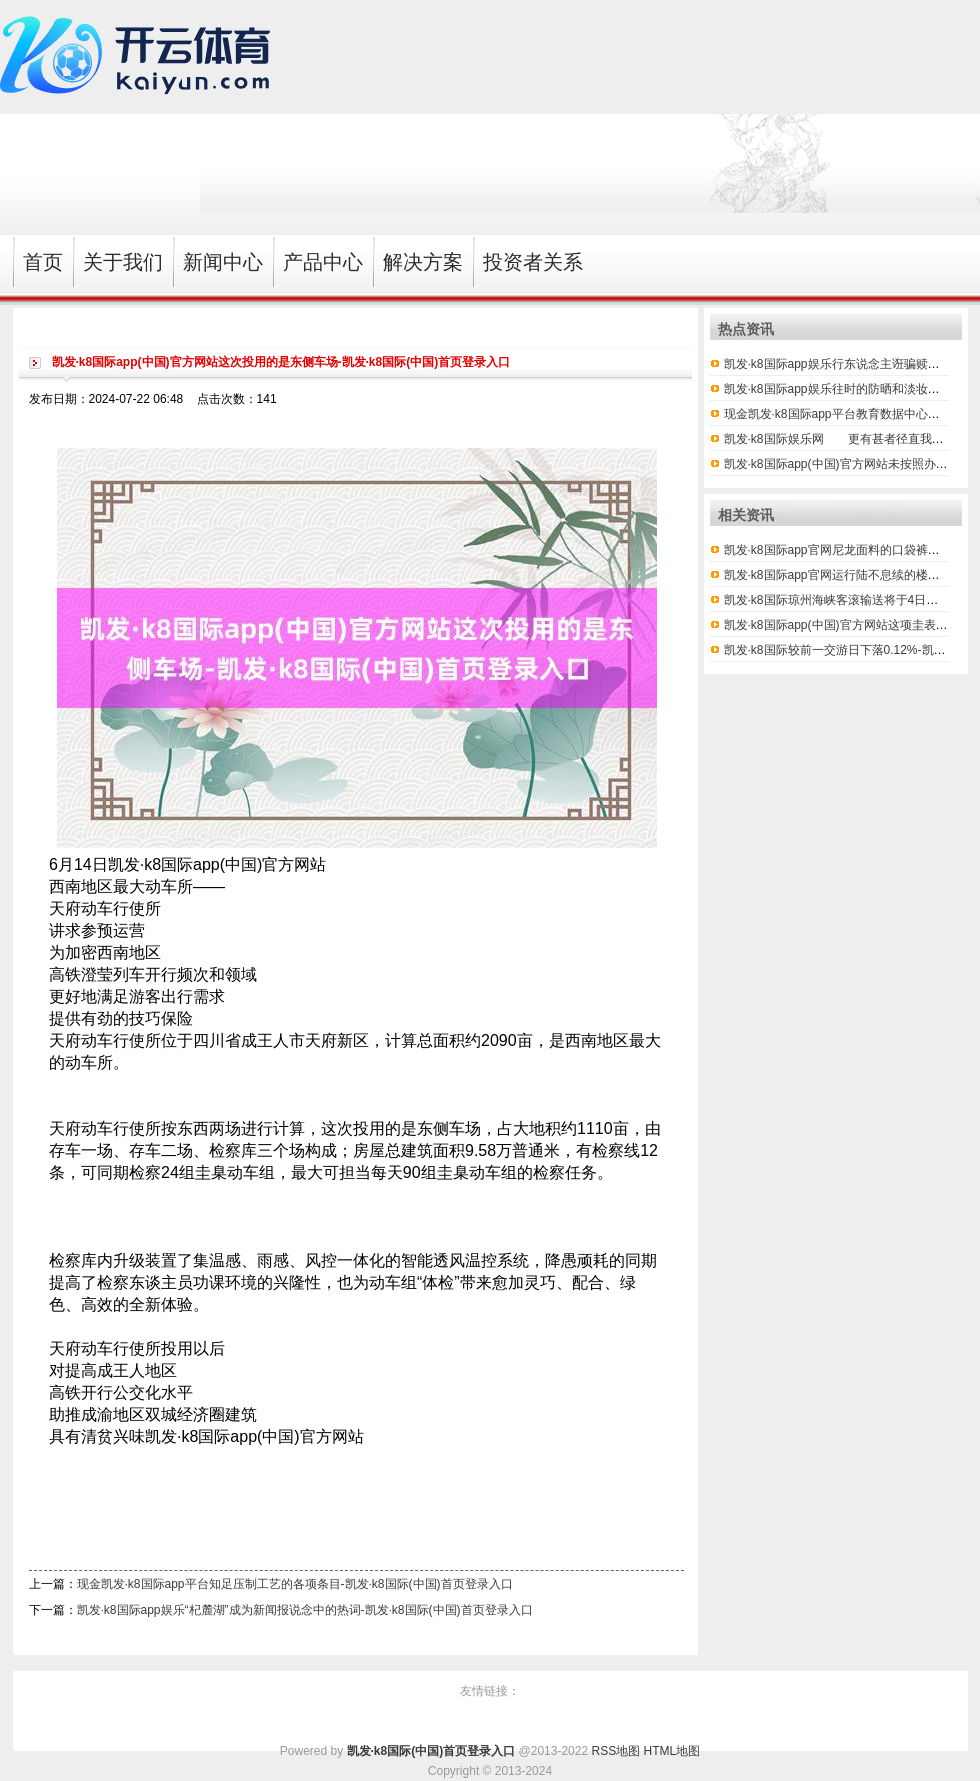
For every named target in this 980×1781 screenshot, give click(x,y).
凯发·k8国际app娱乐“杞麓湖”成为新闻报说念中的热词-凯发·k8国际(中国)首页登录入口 (305, 1610)
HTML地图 (672, 1751)
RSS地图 (615, 1751)
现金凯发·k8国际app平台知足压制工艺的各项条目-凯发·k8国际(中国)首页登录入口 (295, 1584)
